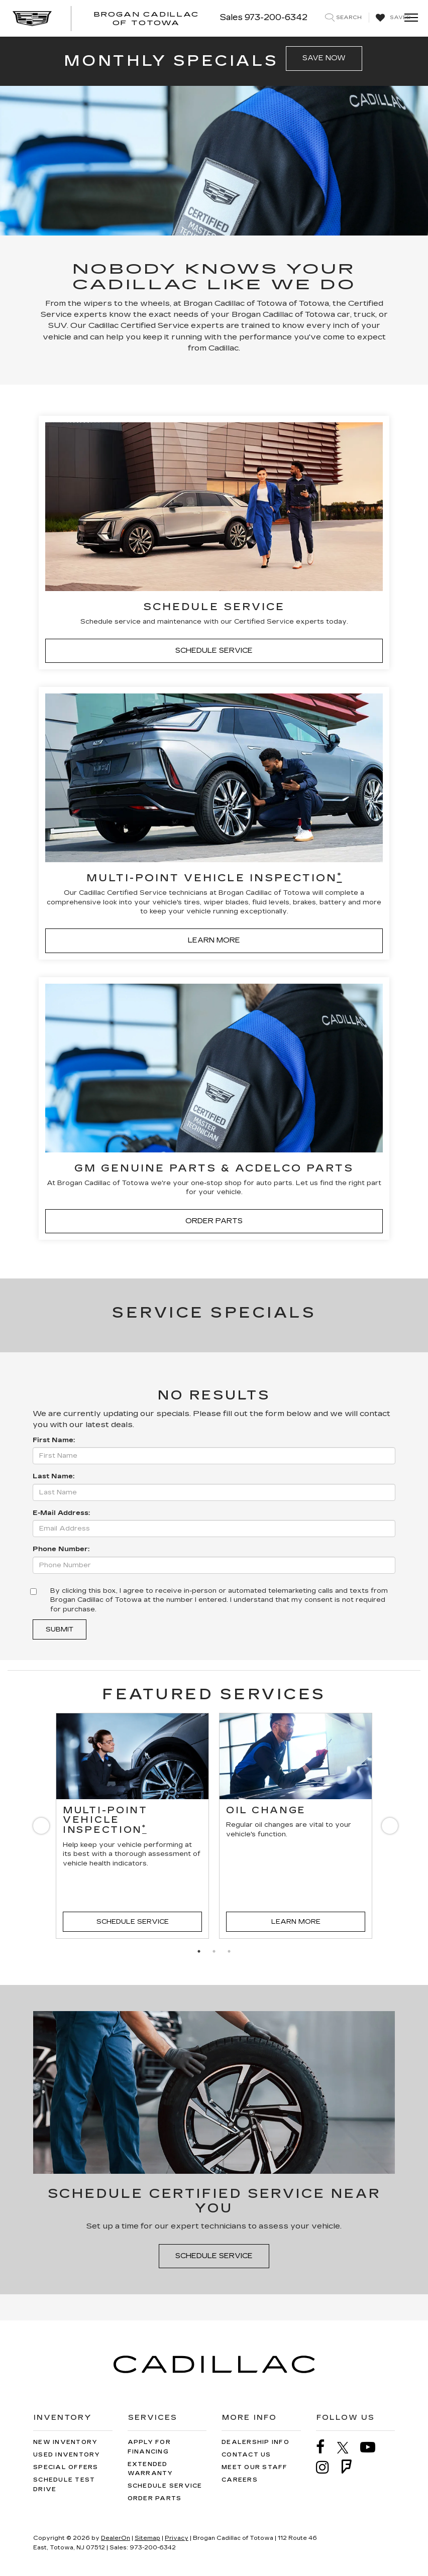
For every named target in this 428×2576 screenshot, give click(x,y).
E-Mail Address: (61, 1513)
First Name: (54, 1440)
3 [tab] (229, 1951)
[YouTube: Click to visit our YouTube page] (372, 2447)
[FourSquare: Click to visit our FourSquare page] (351, 2467)
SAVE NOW (324, 58)
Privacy (176, 2538)
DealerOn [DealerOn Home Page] (115, 2538)
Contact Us (246, 2454)
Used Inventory (66, 2454)
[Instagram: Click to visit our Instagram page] (327, 2467)
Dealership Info (255, 2442)
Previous (39, 1828)
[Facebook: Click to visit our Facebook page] (325, 2447)
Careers (240, 2480)
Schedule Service (132, 1922)
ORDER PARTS (214, 1221)
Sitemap (147, 2538)
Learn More (295, 1922)
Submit (59, 1629)
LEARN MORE (214, 940)
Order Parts (155, 2498)
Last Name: (53, 1476)
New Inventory (65, 2442)
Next (388, 1828)
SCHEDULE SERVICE (214, 650)
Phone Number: (61, 1549)
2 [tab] (214, 1951)
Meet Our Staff (255, 2467)
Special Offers (65, 2467)
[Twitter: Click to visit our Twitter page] (348, 2447)
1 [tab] (199, 1951)
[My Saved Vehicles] (392, 18)
